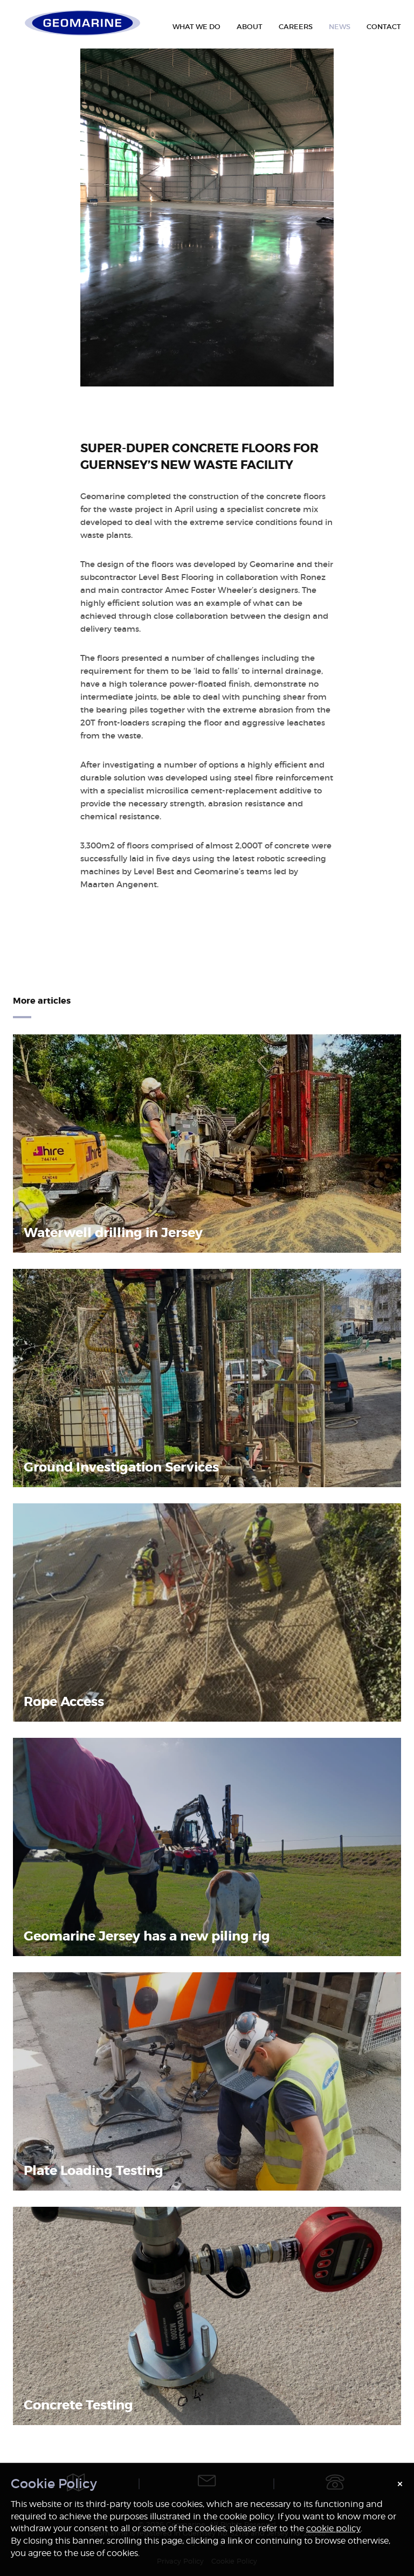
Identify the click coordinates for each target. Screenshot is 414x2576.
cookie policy (333, 2528)
